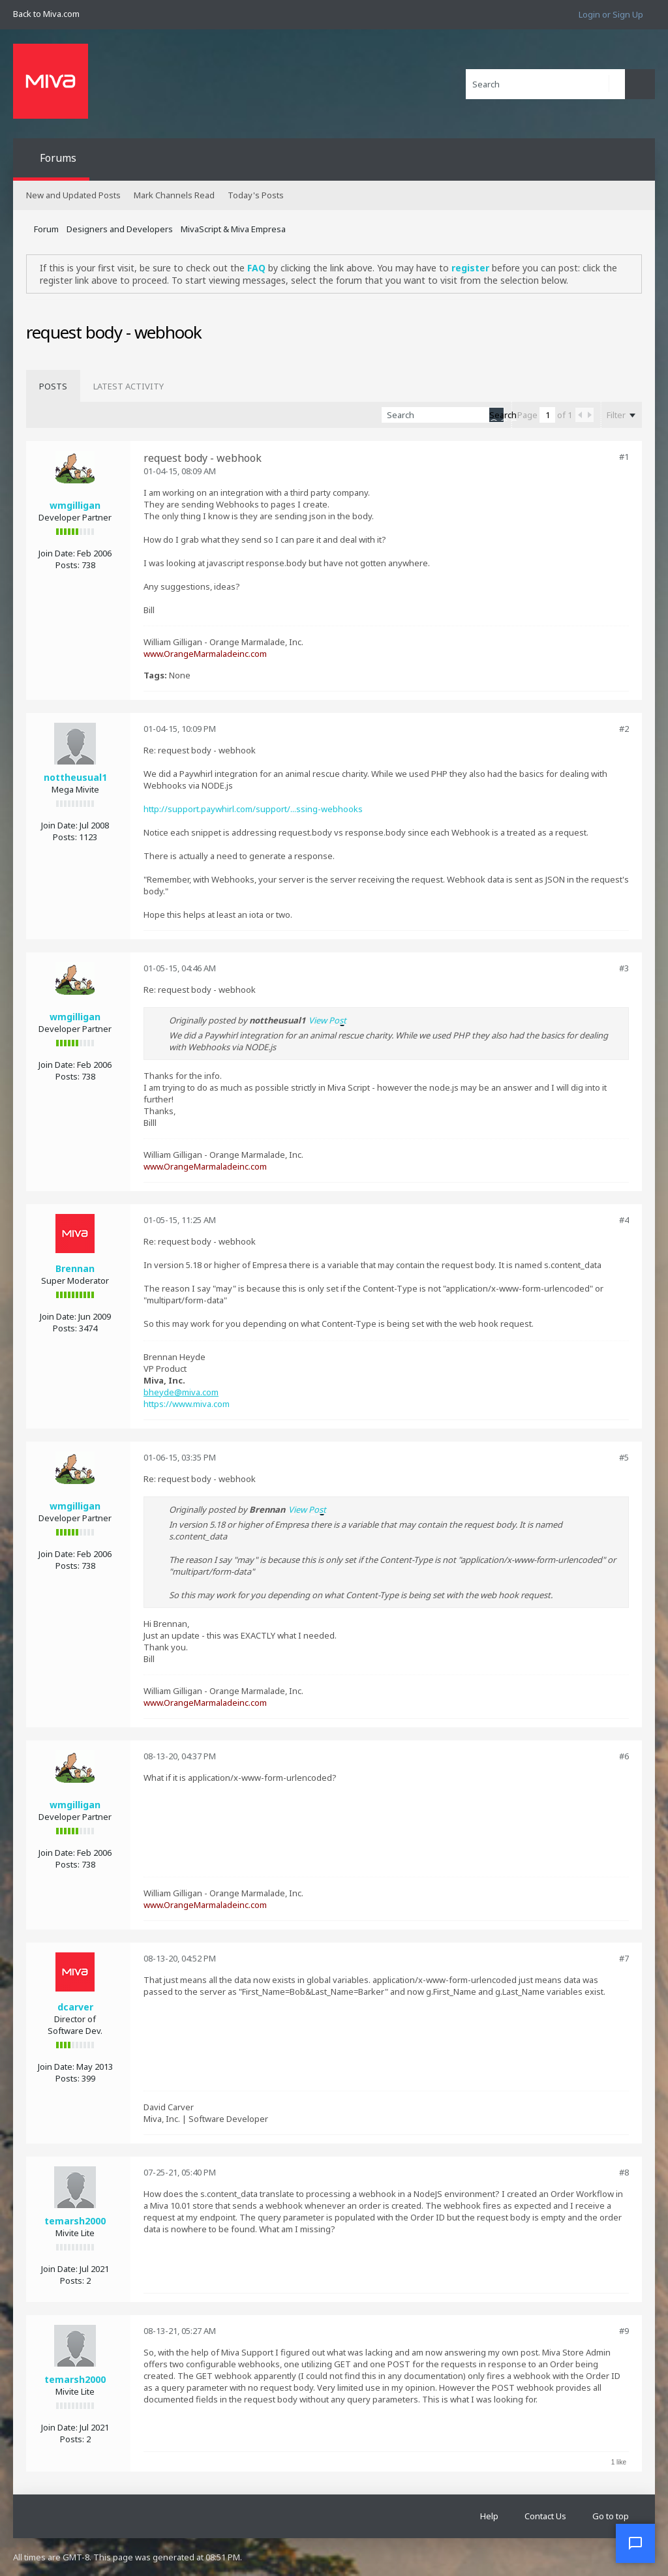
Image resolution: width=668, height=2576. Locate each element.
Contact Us (545, 2516)
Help (489, 2516)
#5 (624, 1457)
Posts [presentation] (53, 386)
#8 (624, 2172)
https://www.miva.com (187, 1404)
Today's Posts (256, 195)
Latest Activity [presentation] (128, 386)
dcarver (75, 2007)
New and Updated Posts (73, 195)
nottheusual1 (75, 777)
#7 (624, 1958)
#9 (624, 2331)
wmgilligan (75, 505)
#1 (624, 456)
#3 (624, 968)
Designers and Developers (120, 229)
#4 (624, 1220)
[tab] (53, 386)
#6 (624, 1756)
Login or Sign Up (611, 14)
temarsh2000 (75, 2221)
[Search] (545, 84)
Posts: (67, 565)
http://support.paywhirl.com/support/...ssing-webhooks (253, 809)
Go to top (610, 2516)
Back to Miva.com (46, 14)
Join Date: (56, 553)
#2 (624, 729)
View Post (327, 1020)
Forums (58, 158)
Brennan (75, 1268)
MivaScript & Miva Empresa (233, 229)
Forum (46, 229)
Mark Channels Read (174, 195)
